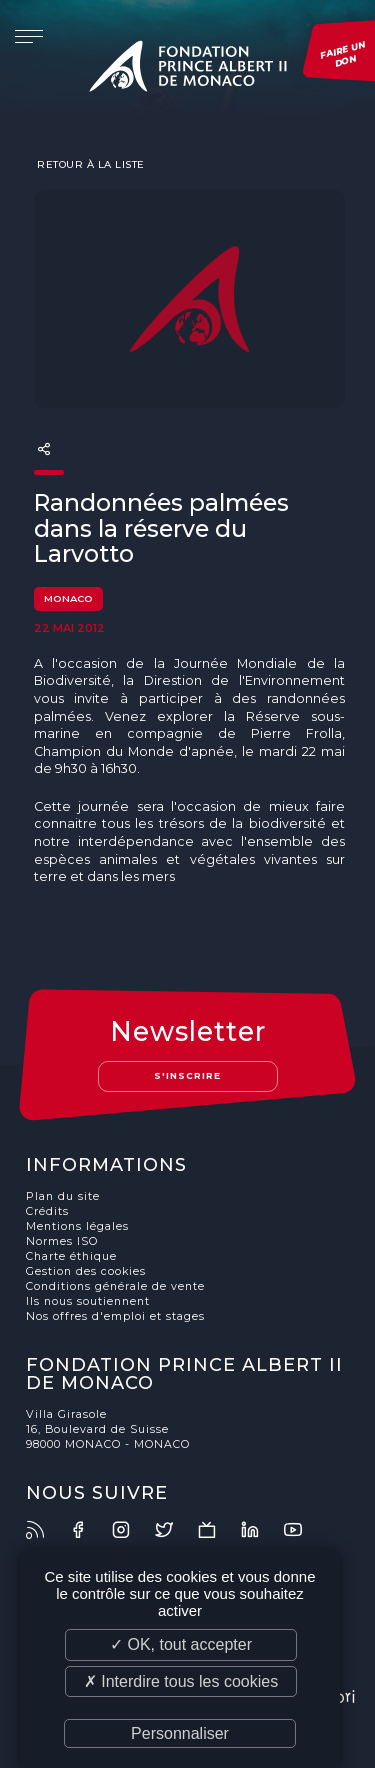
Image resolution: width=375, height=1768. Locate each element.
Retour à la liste (89, 164)
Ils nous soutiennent (88, 1301)
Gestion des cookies (86, 1271)
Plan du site (63, 1196)
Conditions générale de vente (115, 1286)
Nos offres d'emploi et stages (115, 1316)
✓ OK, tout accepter (181, 1644)
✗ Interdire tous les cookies (181, 1681)
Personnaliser (180, 1733)
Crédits (47, 1211)
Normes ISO (62, 1241)
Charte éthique (71, 1256)
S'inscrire (187, 1075)
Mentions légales (77, 1226)
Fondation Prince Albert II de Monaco (188, 70)
